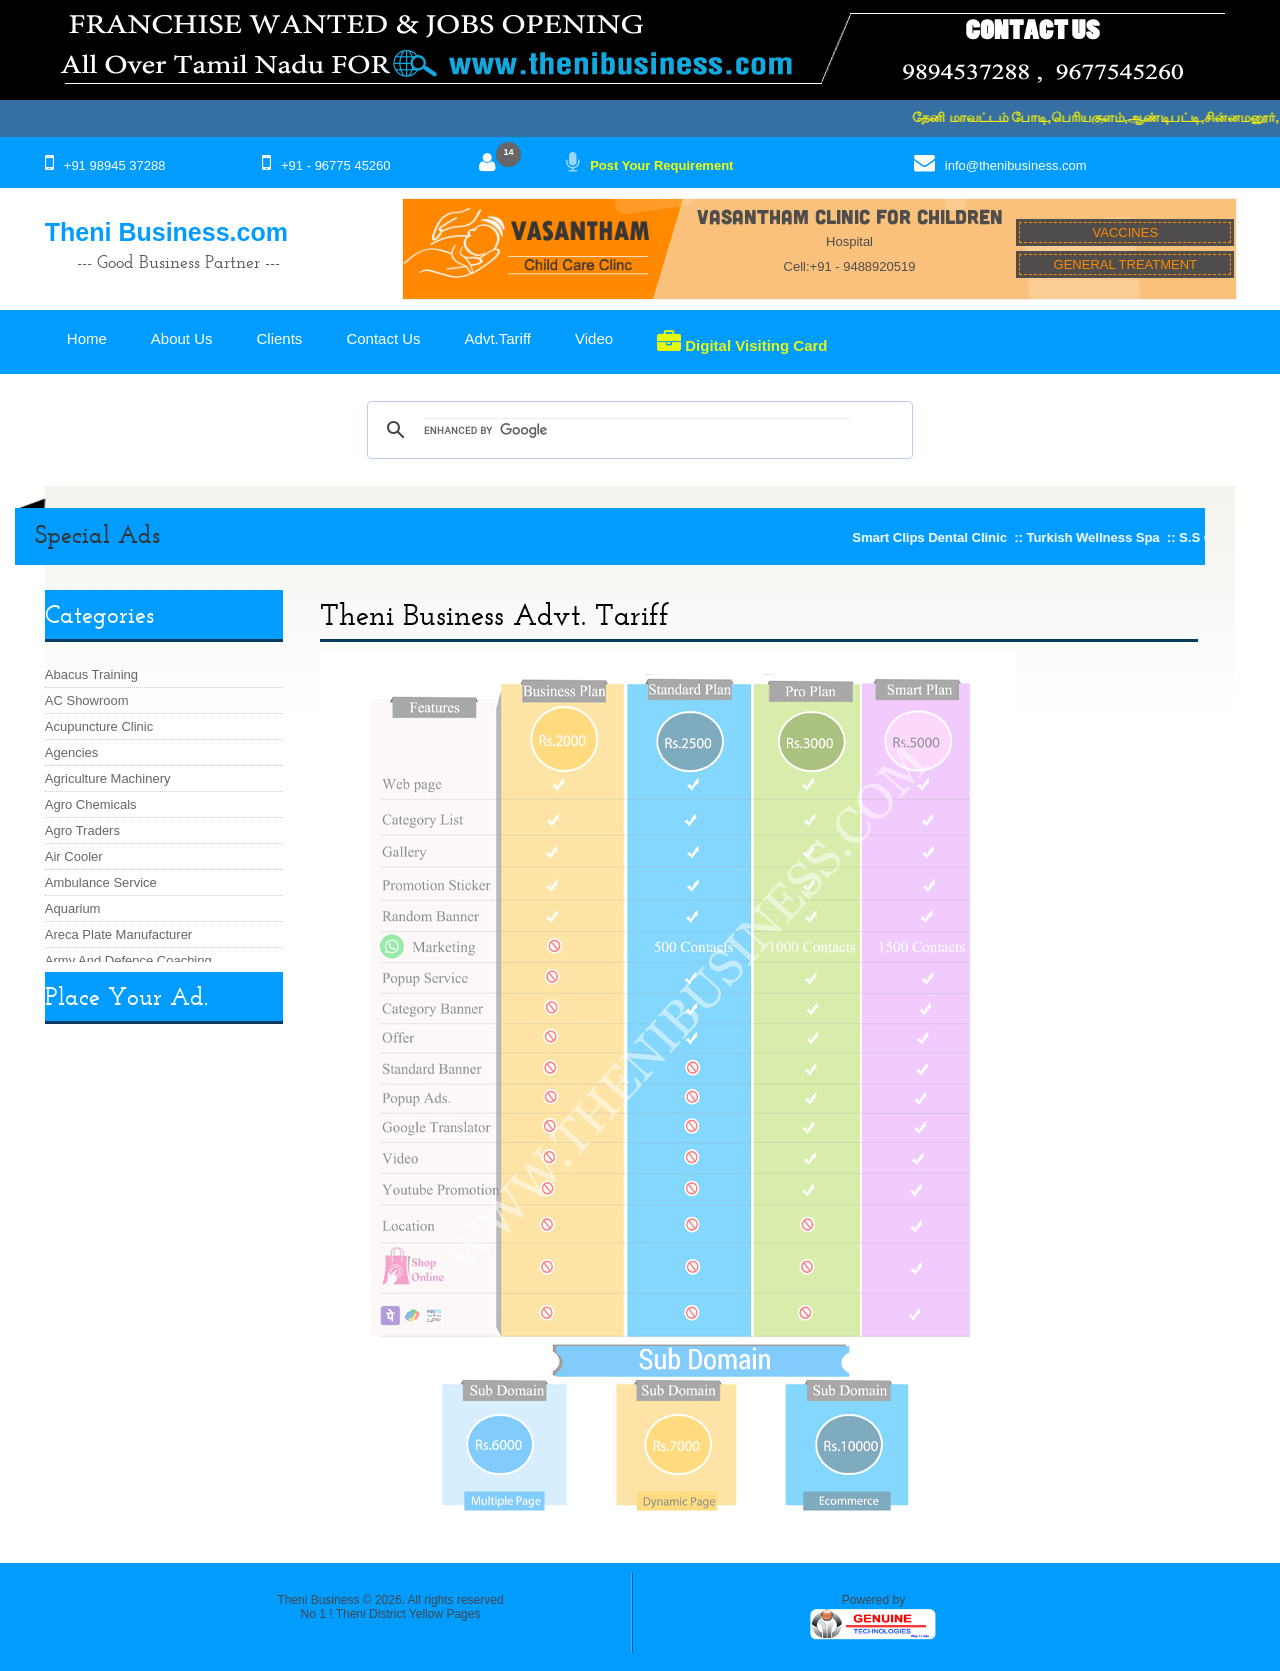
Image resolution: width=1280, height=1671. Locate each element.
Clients (280, 338)
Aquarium (73, 908)
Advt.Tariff (498, 338)
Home (87, 338)
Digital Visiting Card (742, 342)
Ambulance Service (101, 882)
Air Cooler (74, 856)
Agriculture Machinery (108, 778)
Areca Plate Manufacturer (118, 934)
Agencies (71, 752)
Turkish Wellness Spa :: (1110, 537)
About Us (182, 338)
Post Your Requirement (661, 165)
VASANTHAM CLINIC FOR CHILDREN (850, 216)
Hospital (849, 241)
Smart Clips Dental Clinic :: (947, 537)
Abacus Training (91, 674)
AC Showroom (87, 700)
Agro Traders (82, 830)
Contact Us (383, 338)
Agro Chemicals (91, 804)
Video (594, 338)
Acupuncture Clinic (99, 726)
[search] (636, 430)
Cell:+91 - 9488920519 (850, 266)
